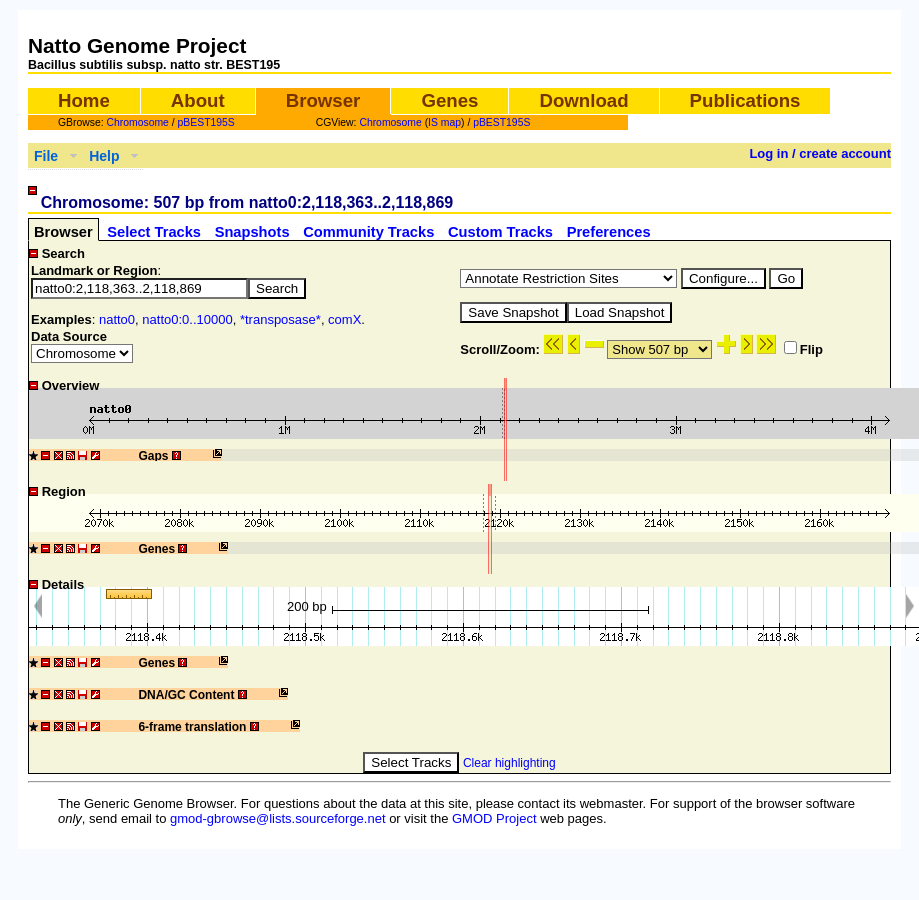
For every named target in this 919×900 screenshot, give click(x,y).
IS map (444, 122)
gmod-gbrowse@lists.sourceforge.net (278, 818)
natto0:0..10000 (187, 319)
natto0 (117, 319)
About (198, 100)
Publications (745, 100)
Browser (323, 100)
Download (583, 100)
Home (84, 100)
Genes (449, 100)
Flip (803, 349)
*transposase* (280, 319)
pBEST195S (206, 122)
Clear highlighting (509, 763)
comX (344, 319)
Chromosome (138, 122)
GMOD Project (494, 818)
